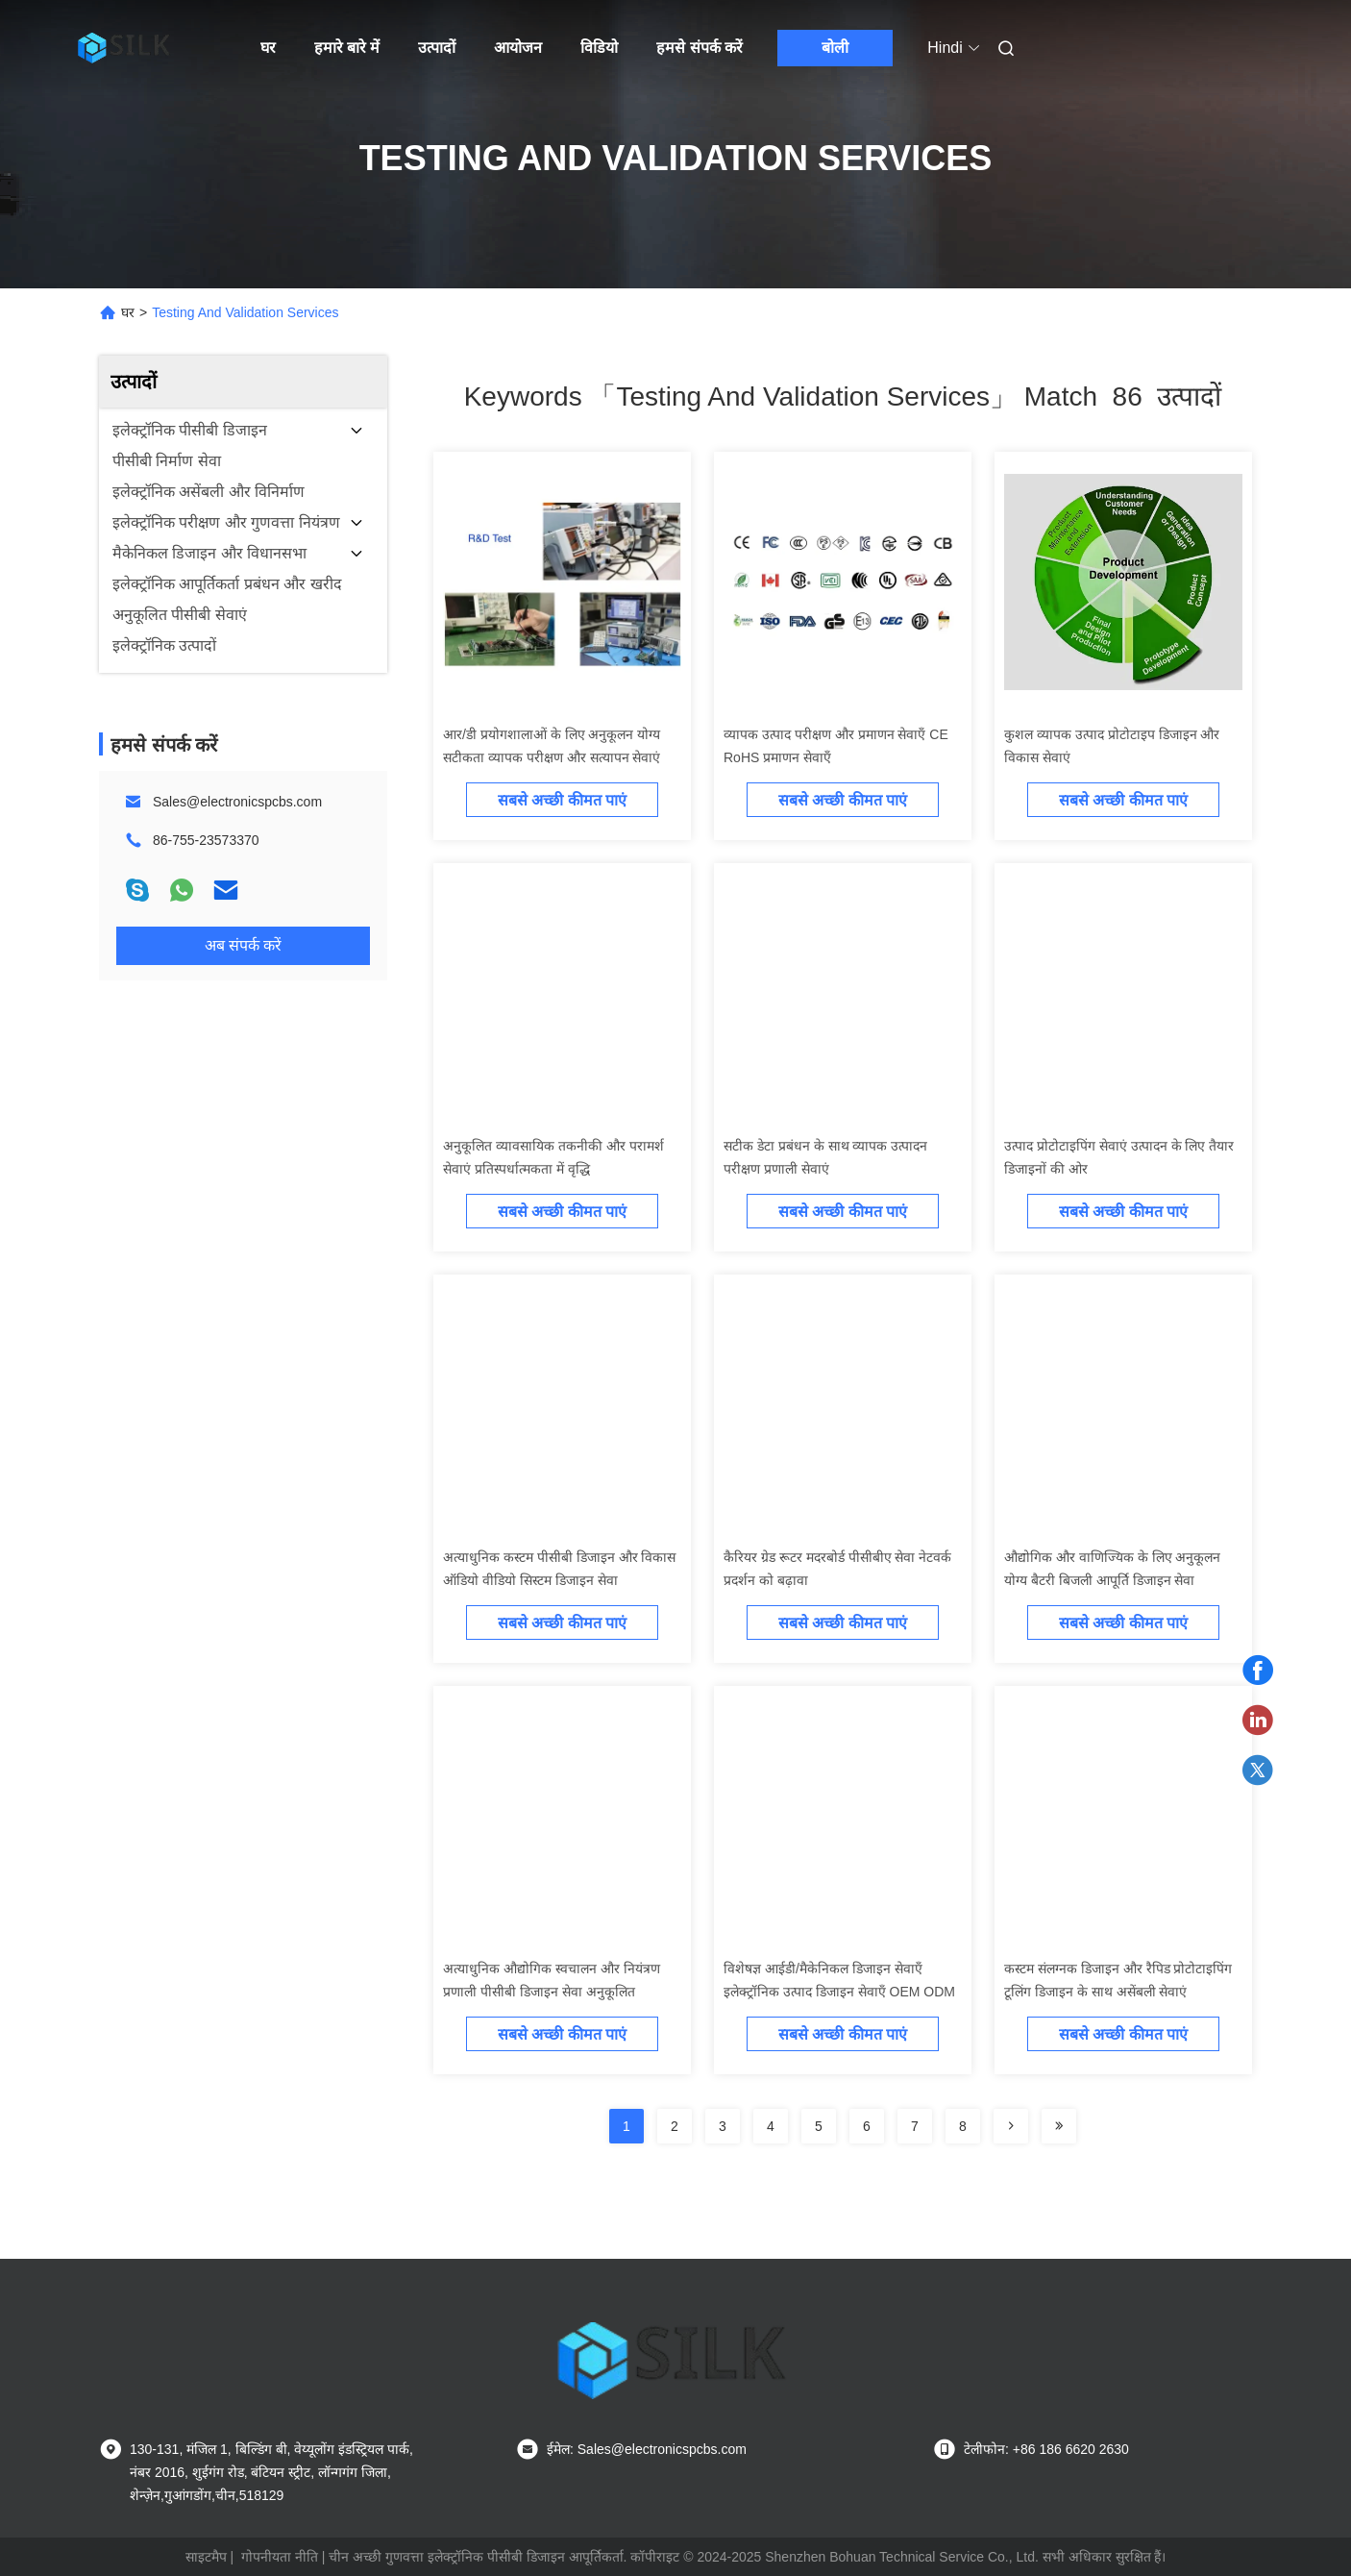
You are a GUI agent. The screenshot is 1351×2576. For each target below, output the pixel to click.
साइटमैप (206, 2556)
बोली (835, 47)
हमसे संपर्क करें (699, 47)
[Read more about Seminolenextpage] (1011, 2126)
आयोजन (518, 47)
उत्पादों (436, 47)
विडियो (599, 47)
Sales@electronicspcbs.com (237, 801)
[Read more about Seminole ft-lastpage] (1059, 2126)
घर (268, 47)
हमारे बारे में (347, 47)
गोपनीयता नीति (279, 2556)
